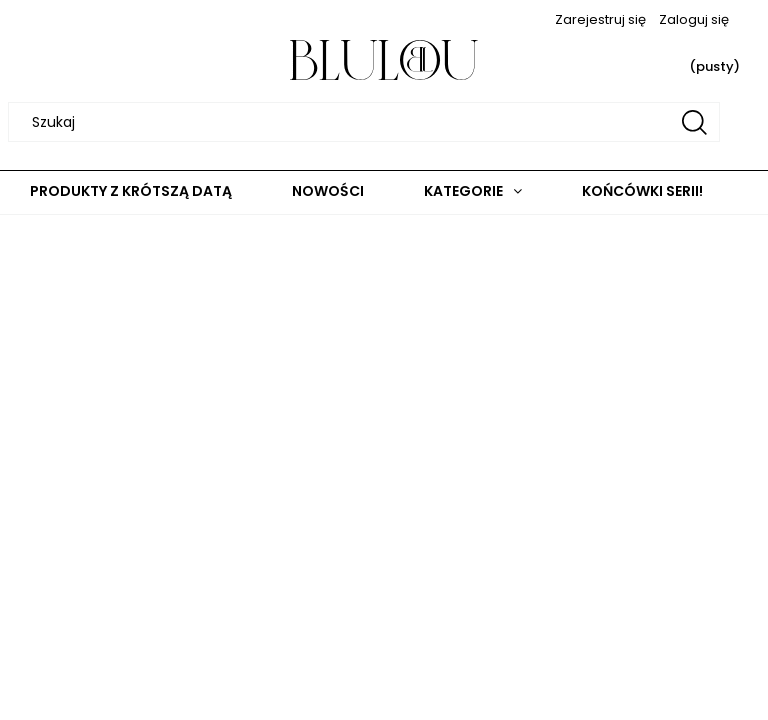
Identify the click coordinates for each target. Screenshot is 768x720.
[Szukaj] (694, 122)
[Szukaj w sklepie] (368, 122)
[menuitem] (131, 191)
